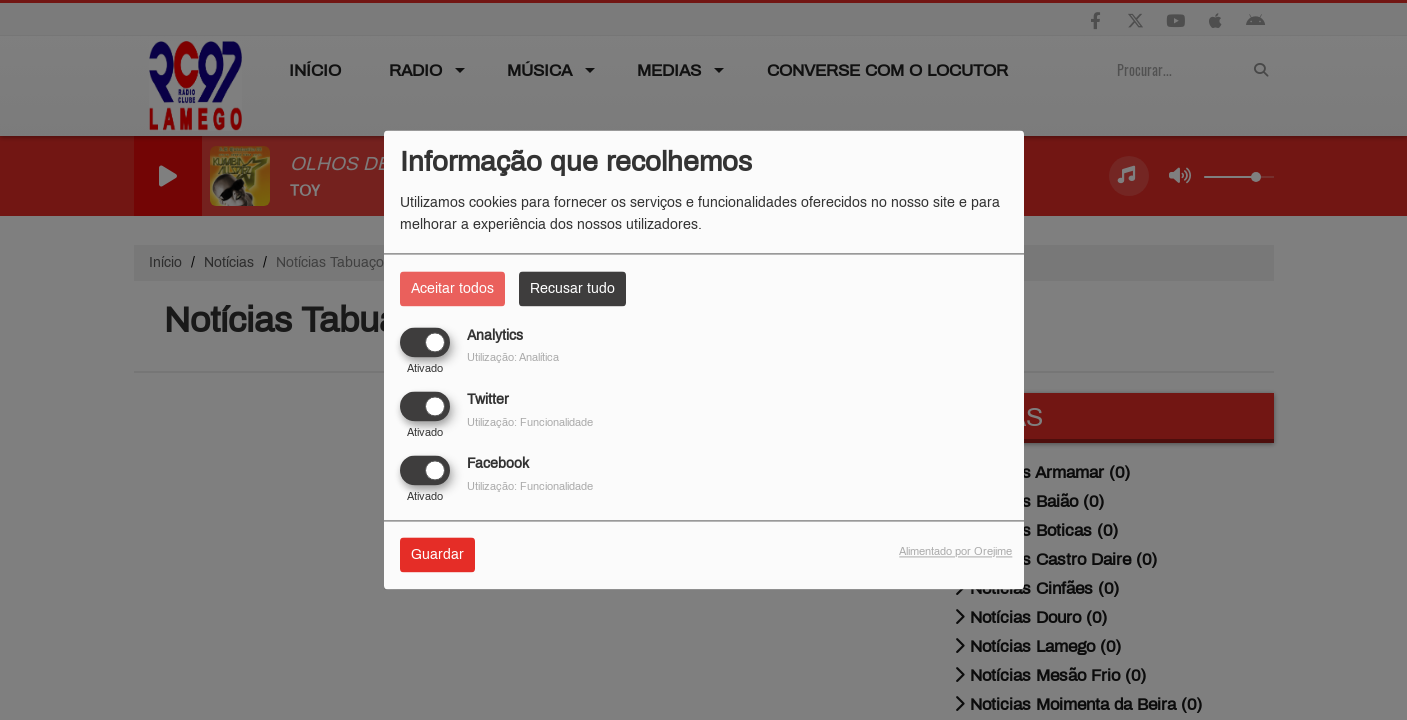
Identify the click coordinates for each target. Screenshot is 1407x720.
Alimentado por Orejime (955, 552)
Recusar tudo (572, 288)
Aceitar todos (452, 288)
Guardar (437, 555)
